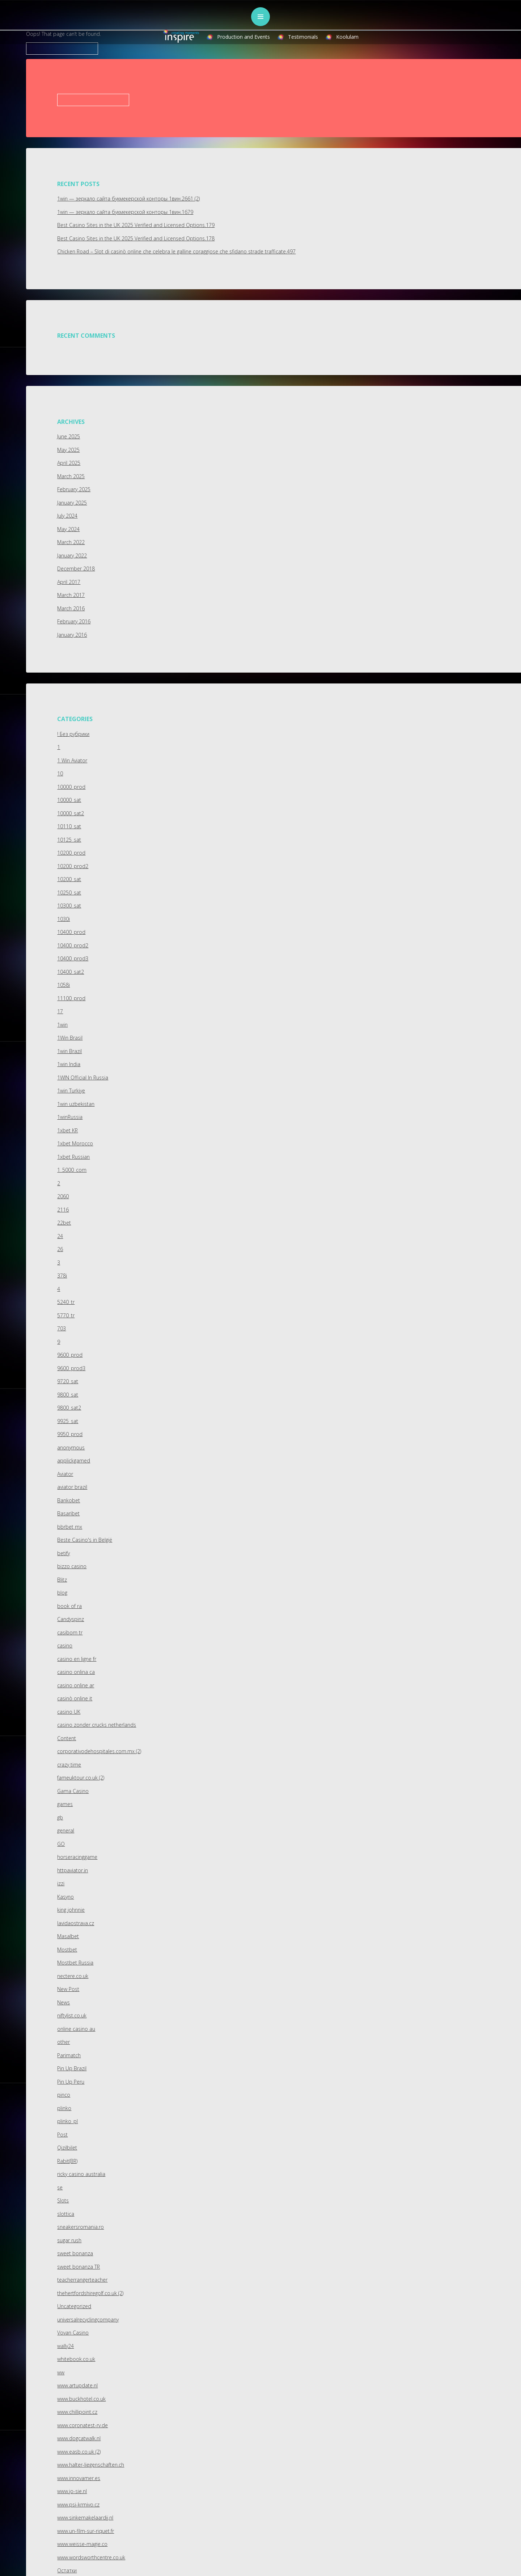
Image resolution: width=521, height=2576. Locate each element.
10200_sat (69, 879)
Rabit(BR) (67, 2161)
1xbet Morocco (75, 1143)
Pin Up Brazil (71, 2068)
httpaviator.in (72, 1870)
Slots (63, 2200)
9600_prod (69, 1354)
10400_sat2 (70, 971)
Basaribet (68, 1513)
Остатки (67, 2570)
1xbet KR (67, 1130)
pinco (63, 2094)
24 (60, 1236)
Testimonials (303, 36)
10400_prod (71, 932)
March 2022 (71, 542)
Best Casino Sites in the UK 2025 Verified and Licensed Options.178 (136, 238)
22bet (64, 1222)
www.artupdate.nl (77, 2385)
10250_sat (69, 892)
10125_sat (69, 839)
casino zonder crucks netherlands (96, 1724)
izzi (60, 1883)
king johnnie (71, 1909)
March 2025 (71, 476)
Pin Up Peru (70, 2081)
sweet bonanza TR (78, 2266)
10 (60, 773)
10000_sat (69, 799)
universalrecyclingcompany (88, 2319)
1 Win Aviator (72, 760)
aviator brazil (72, 1486)
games (65, 1804)
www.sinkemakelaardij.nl (85, 2517)
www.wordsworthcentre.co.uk (91, 2557)
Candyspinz (70, 1619)
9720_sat (67, 1381)
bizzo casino (71, 1566)
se (60, 2187)
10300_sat (69, 905)
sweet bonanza (75, 2253)
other (63, 2041)
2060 (63, 1196)
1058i (63, 984)
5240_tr (66, 1301)
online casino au (76, 2028)
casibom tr (69, 1632)
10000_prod (71, 786)
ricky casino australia (81, 2174)
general (65, 1830)
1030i (63, 919)
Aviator (65, 1473)
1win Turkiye (71, 1090)
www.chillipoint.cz (77, 2411)
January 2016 (72, 634)
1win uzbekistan (75, 1103)
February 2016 (73, 621)
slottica (65, 2213)
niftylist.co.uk (71, 2015)
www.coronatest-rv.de (82, 2425)
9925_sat (67, 1421)
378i (62, 1275)
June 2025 (68, 436)
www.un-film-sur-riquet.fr (85, 2530)
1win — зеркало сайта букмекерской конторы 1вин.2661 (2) (128, 198)
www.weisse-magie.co (82, 2544)
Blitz (62, 1579)
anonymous (71, 1447)
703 (61, 1328)
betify (63, 1553)
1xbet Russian (73, 1156)
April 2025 (68, 462)
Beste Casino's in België (84, 1539)
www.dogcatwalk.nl (79, 2438)
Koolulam (347, 36)
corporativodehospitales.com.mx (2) (99, 1751)
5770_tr (66, 1315)
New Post (68, 1989)
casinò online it (74, 1698)
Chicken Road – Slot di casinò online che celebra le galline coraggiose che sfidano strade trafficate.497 (176, 251)
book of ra (69, 1606)
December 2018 (76, 568)
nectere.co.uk (72, 1976)
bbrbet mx (69, 1526)
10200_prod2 (72, 866)
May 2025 (68, 449)
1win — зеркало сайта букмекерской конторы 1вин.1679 (125, 212)
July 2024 (67, 515)
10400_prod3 (72, 958)
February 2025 (73, 489)
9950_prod (69, 1434)
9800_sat (67, 1394)
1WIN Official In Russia (82, 1077)
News (63, 2002)
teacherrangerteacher (82, 2279)
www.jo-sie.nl (72, 2491)
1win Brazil (69, 1051)
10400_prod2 (72, 945)
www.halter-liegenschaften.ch (90, 2464)
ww (60, 2372)
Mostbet (67, 1949)
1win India (68, 1064)
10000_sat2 (70, 813)
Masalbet (68, 1936)
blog (62, 1592)
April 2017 (68, 581)
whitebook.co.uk (76, 2359)
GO (61, 1843)
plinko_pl (67, 2121)
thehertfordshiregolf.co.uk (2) (90, 2293)
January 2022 (72, 555)
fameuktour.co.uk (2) (80, 1777)
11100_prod (71, 998)
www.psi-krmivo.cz (78, 2504)
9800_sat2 (69, 1407)
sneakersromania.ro (80, 2226)
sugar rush (69, 2240)
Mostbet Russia (75, 1962)
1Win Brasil (69, 1037)
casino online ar (75, 1685)
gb (60, 1817)
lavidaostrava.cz (75, 1923)
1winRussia (69, 1117)
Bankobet (68, 1500)
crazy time (69, 1764)
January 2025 (72, 502)
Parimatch (69, 2055)
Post (62, 2134)
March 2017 (71, 595)
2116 (63, 1209)
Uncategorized (74, 2306)
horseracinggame (77, 1856)
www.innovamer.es (78, 2478)
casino (64, 1645)
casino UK (68, 1711)
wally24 (65, 2346)
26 (60, 1249)
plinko (64, 2108)
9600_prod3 (71, 1368)
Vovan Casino (73, 2332)
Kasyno (65, 1896)
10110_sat (69, 826)
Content (66, 1738)
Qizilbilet (67, 2147)
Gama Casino (73, 1791)
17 (60, 1011)
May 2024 (68, 529)
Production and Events (243, 36)
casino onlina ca (76, 1671)
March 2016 (71, 608)
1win (62, 1024)
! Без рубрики (73, 734)
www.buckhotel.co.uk (81, 2398)
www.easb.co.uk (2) (79, 2451)
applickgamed (73, 1460)
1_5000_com (71, 1169)
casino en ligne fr (76, 1658)
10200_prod (71, 852)
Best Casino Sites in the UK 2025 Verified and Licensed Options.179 (136, 225)
